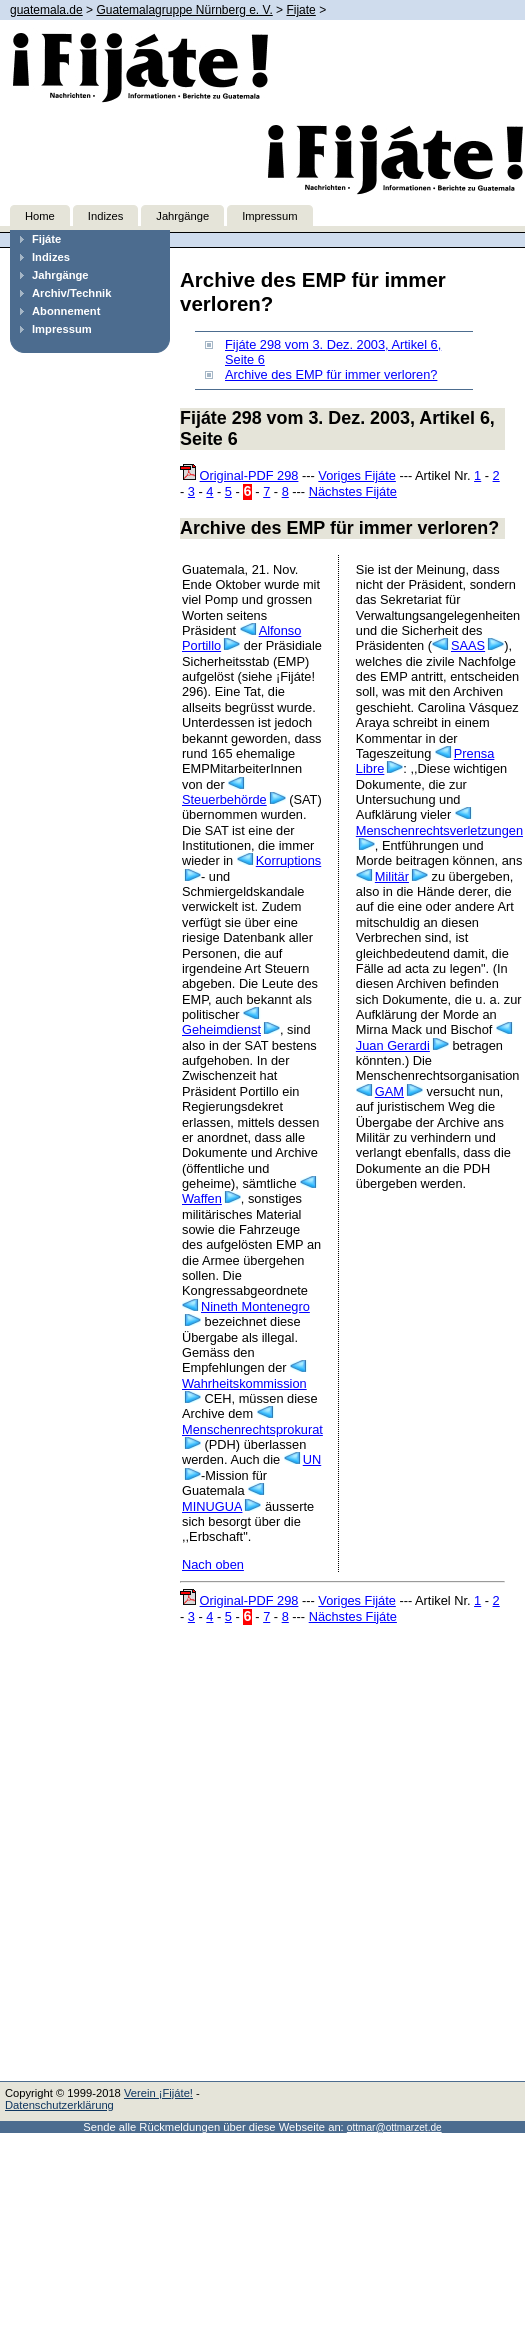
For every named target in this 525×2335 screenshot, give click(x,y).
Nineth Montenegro (255, 1306)
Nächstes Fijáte (353, 491)
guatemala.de (46, 10)
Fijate (300, 10)
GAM (389, 1091)
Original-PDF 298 (249, 475)
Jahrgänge (182, 216)
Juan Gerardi (393, 1045)
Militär (392, 876)
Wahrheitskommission (244, 1383)
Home (40, 216)
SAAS (468, 645)
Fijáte (46, 239)
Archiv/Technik (71, 293)
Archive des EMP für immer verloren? (331, 374)
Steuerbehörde (224, 799)
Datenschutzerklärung (59, 2105)
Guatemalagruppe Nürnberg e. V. (184, 10)
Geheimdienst (221, 1029)
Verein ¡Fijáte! (158, 2093)
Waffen (202, 1198)
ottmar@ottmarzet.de (394, 2127)
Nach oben (213, 1564)
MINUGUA (212, 1506)
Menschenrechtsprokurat (252, 1429)
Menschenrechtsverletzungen (439, 830)
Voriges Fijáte (357, 475)
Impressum (269, 216)
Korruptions (288, 860)
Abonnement (66, 311)
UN (312, 1459)
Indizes (105, 216)
